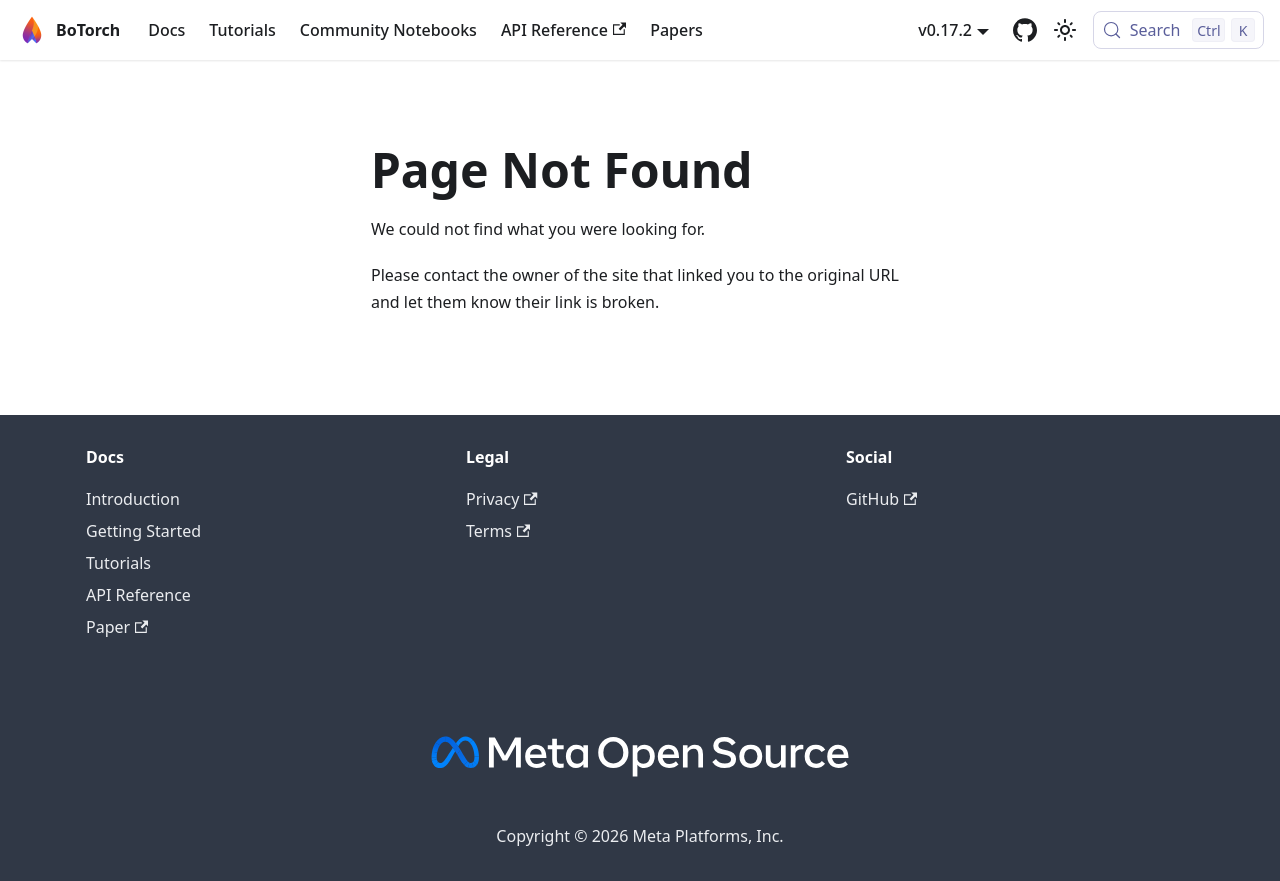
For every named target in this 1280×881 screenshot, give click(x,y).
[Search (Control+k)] (1178, 30)
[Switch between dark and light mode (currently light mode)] (1065, 30)
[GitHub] (1025, 30)
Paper (117, 627)
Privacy (502, 499)
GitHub (881, 499)
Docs (166, 30)
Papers (676, 30)
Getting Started (143, 531)
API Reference (563, 30)
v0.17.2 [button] (945, 30)
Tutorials (242, 30)
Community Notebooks (388, 30)
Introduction (133, 499)
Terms (498, 531)
